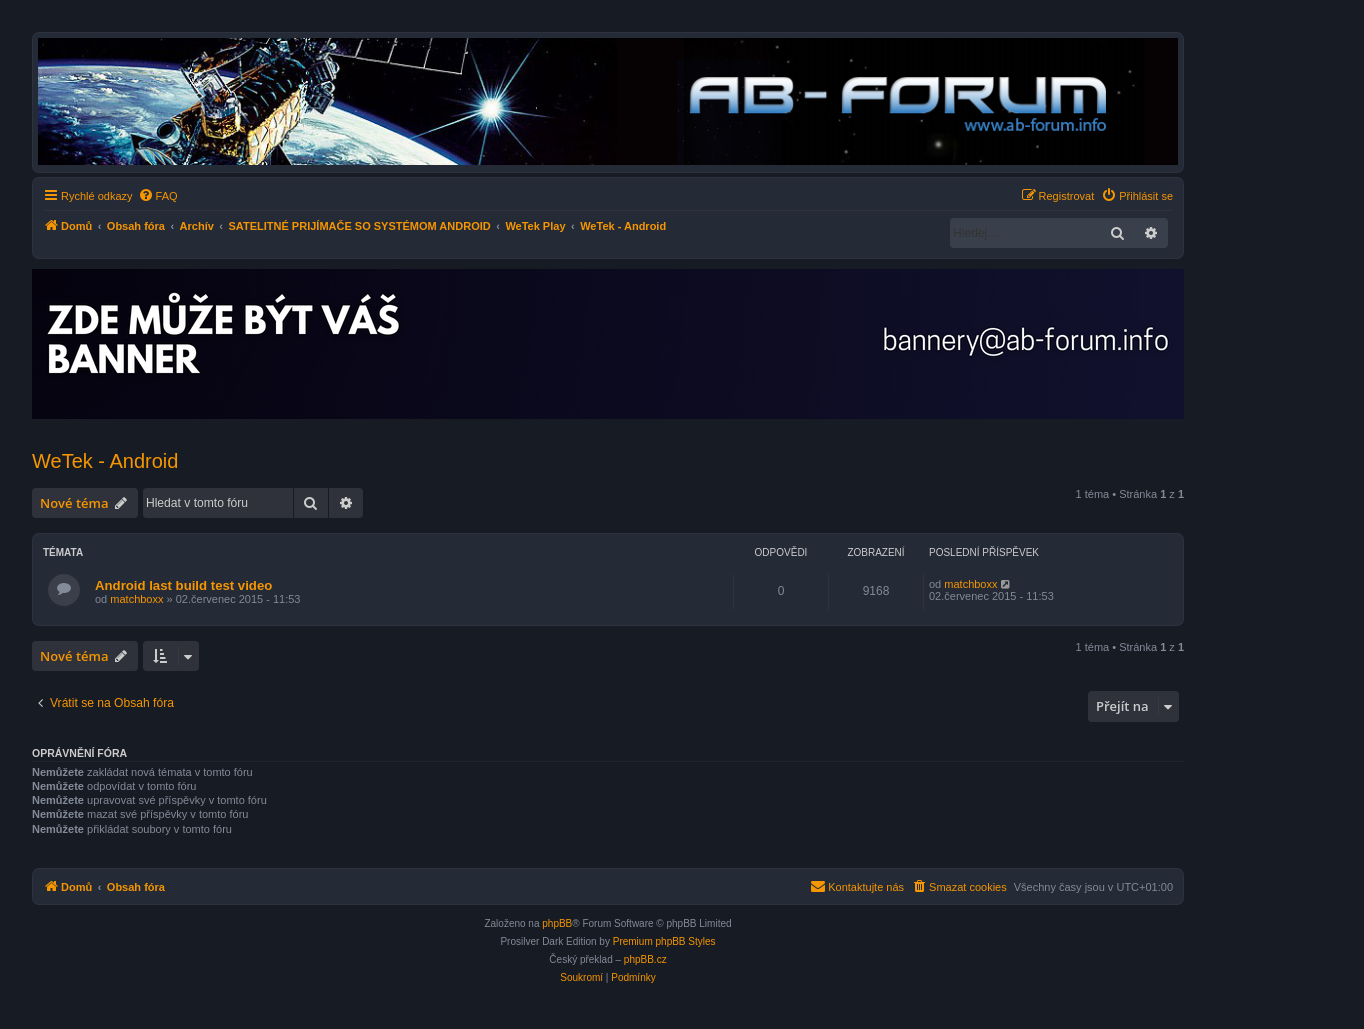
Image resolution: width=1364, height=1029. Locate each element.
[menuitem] (158, 196)
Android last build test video (183, 585)
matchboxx (136, 599)
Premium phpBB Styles (664, 941)
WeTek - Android (105, 461)
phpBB (557, 923)
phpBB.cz (645, 959)
